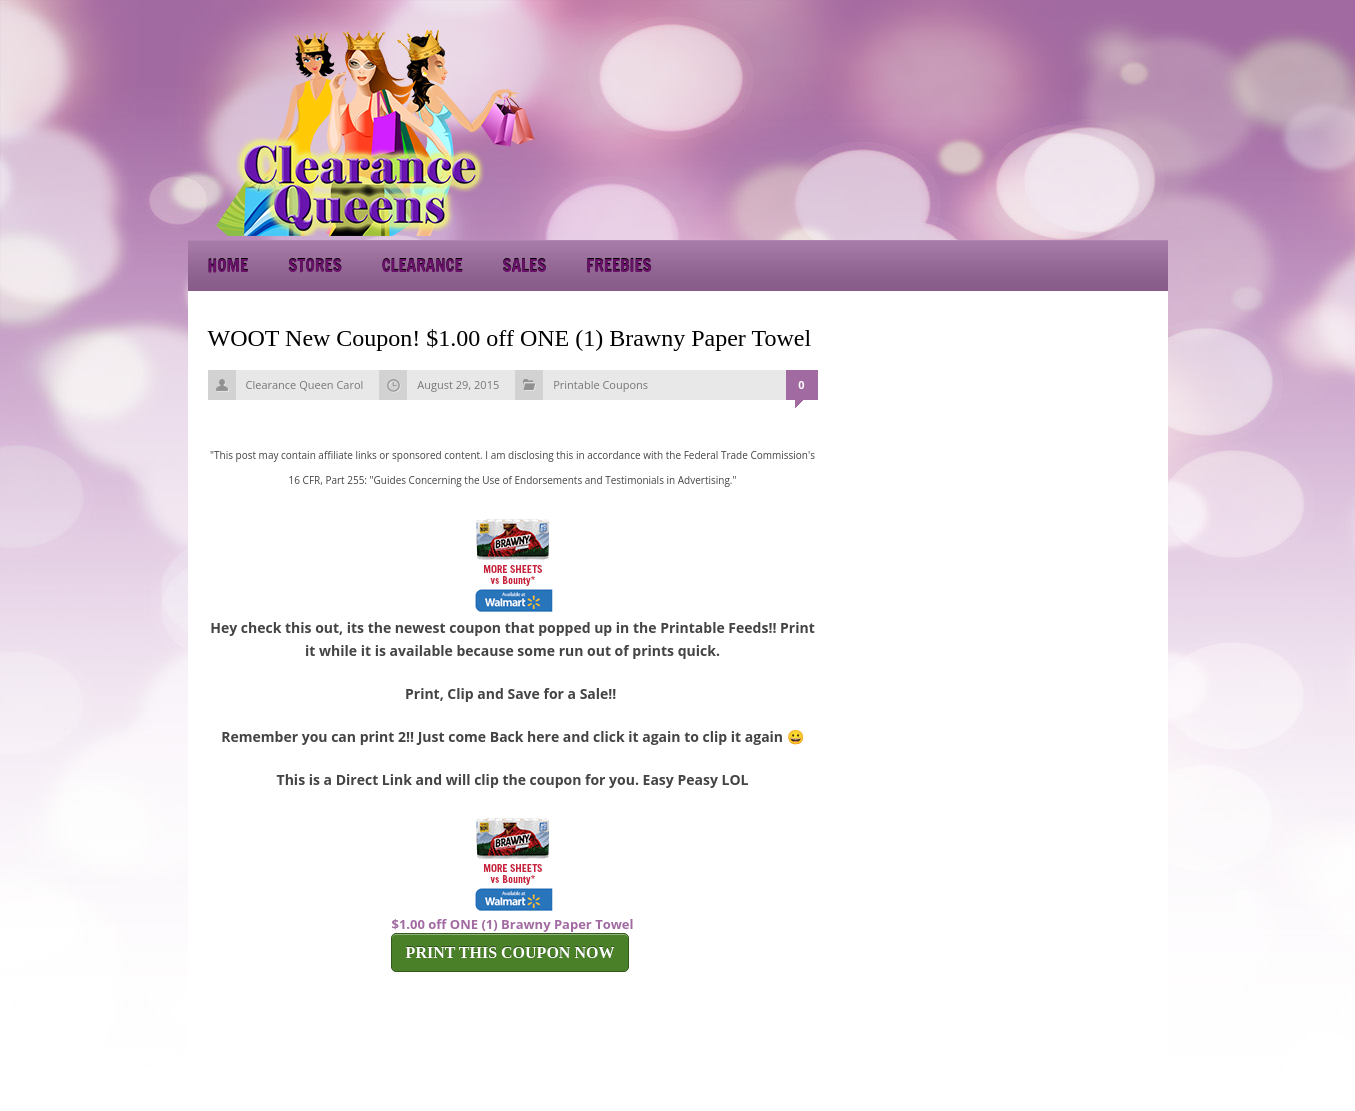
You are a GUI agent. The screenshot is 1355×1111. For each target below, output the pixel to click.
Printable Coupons (600, 384)
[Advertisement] (988, 130)
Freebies (618, 265)
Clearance (422, 265)
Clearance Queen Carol (305, 384)
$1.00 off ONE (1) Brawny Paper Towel (513, 924)
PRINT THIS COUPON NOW (510, 952)
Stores (314, 265)
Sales (525, 265)
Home (228, 265)
